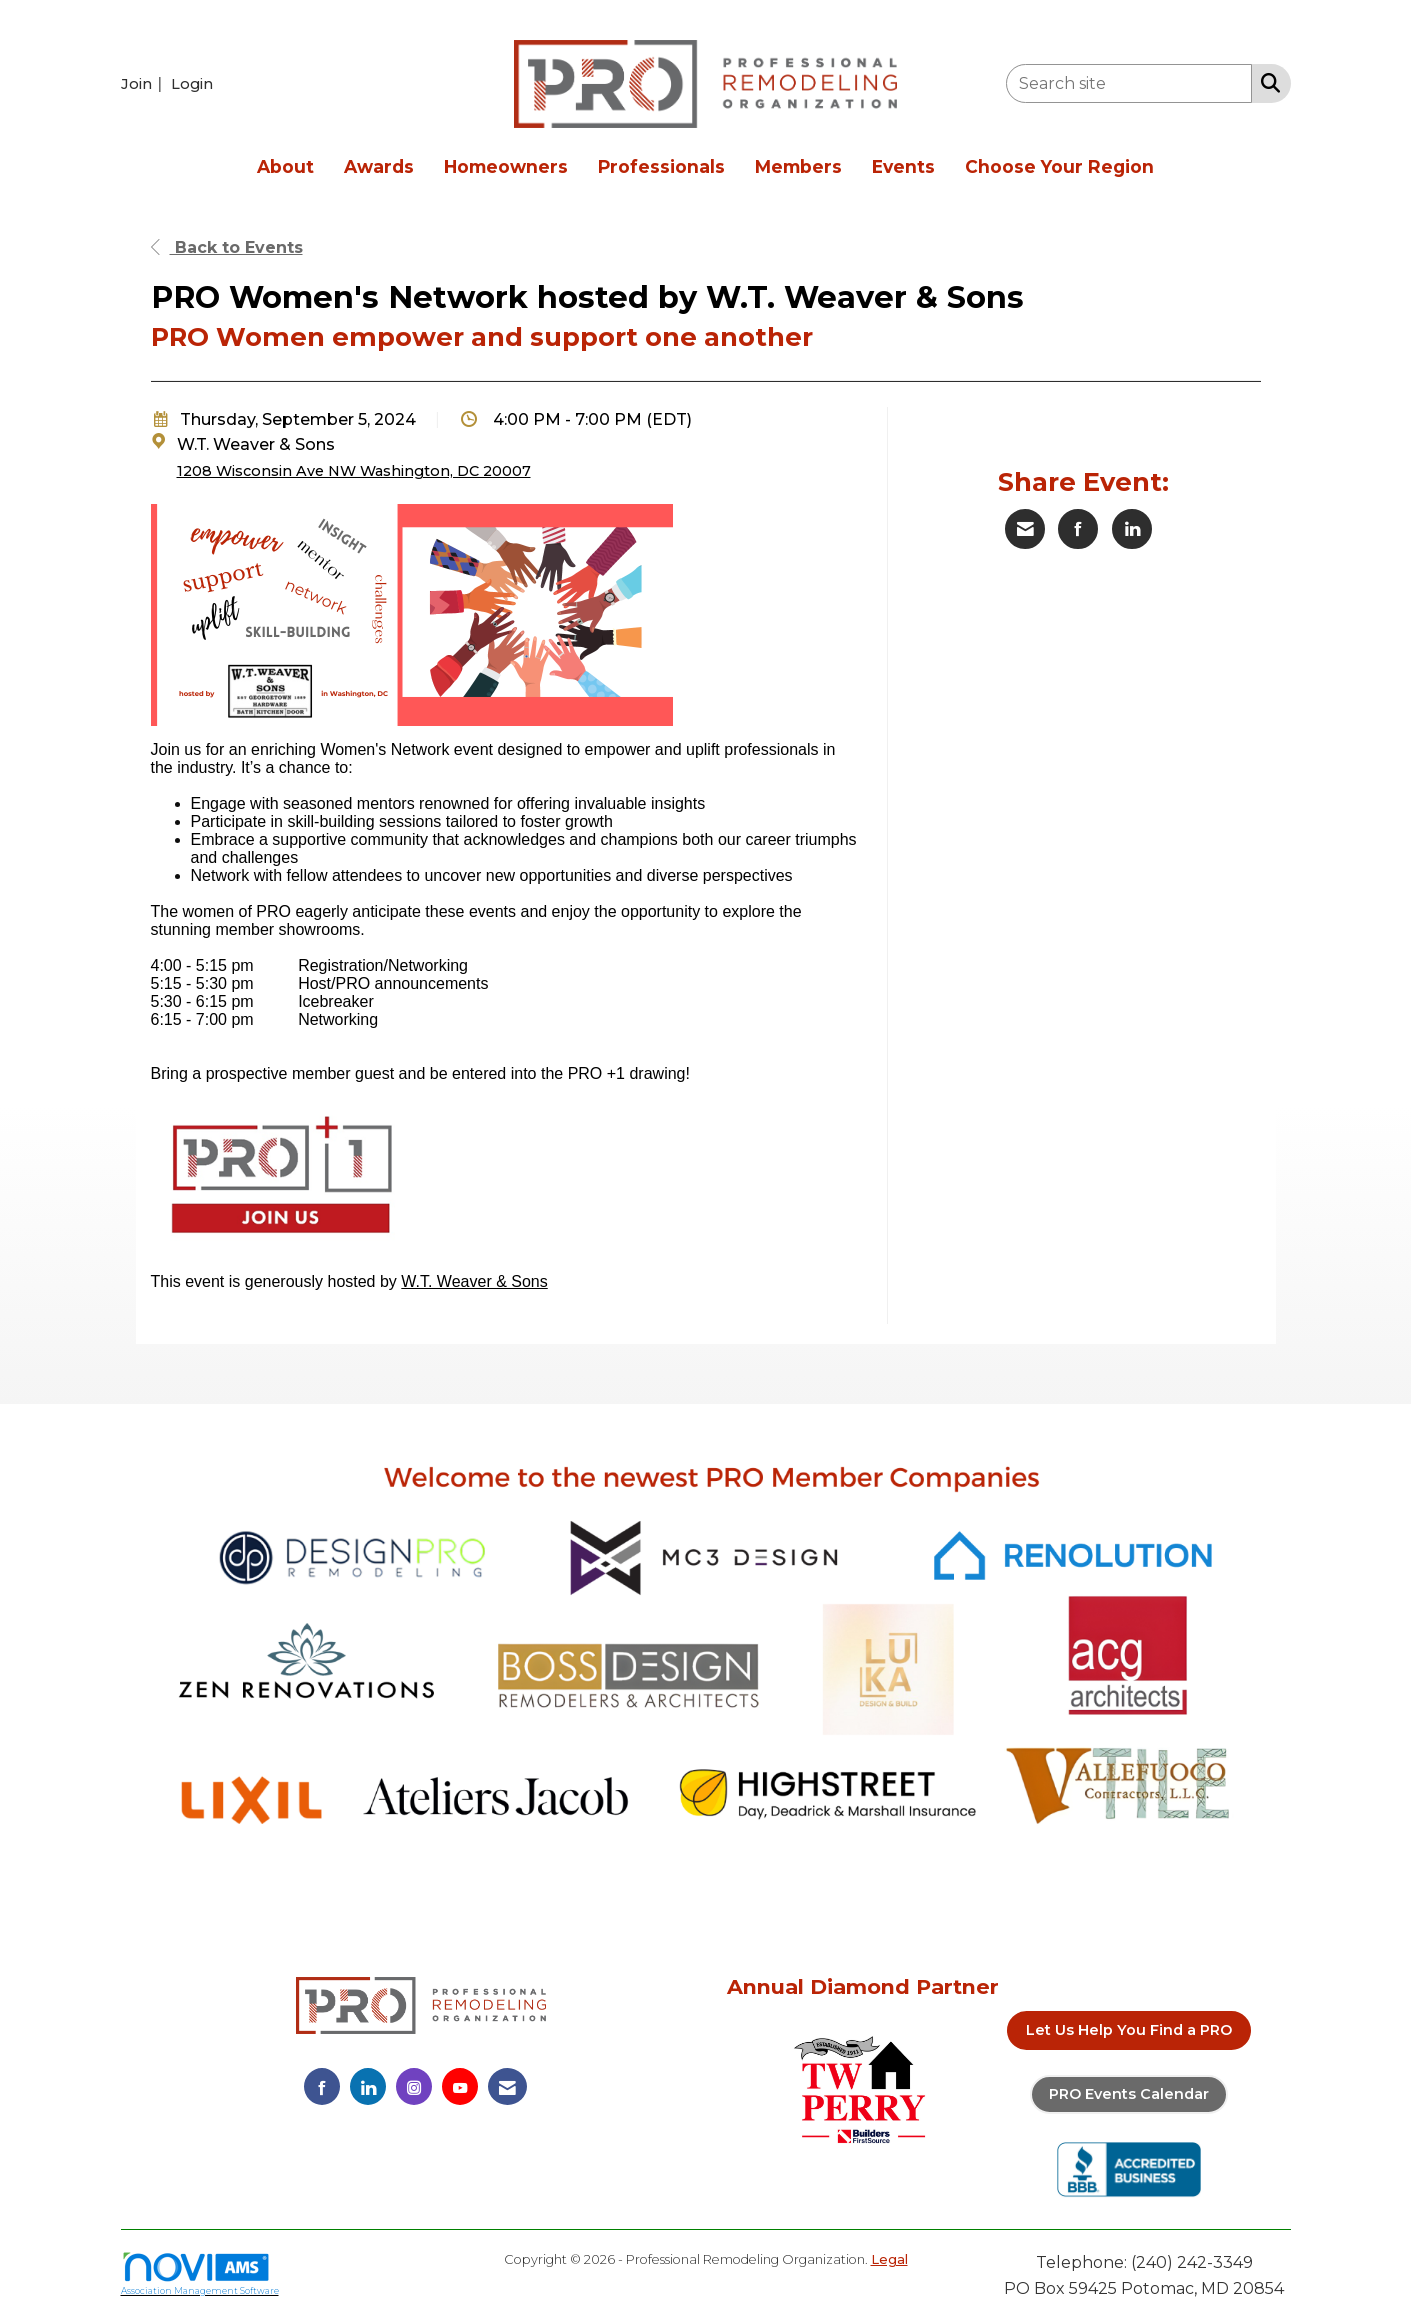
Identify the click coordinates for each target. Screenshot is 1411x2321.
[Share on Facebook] (1078, 529)
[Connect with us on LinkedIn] (368, 2086)
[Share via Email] (1025, 529)
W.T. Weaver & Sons (474, 1281)
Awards (379, 166)
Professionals (661, 166)
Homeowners (506, 166)
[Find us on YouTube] (460, 2086)
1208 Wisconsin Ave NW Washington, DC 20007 (354, 471)
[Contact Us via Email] (507, 2086)
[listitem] (144, 83)
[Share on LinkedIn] (1132, 529)
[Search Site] (1266, 82)
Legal (889, 2259)
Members (798, 166)
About (285, 166)
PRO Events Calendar (1129, 2094)
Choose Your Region (1059, 166)
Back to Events (227, 247)
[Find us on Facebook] (322, 2086)
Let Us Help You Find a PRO (1129, 2030)
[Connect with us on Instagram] (414, 2086)
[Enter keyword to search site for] (1129, 83)
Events (903, 166)
